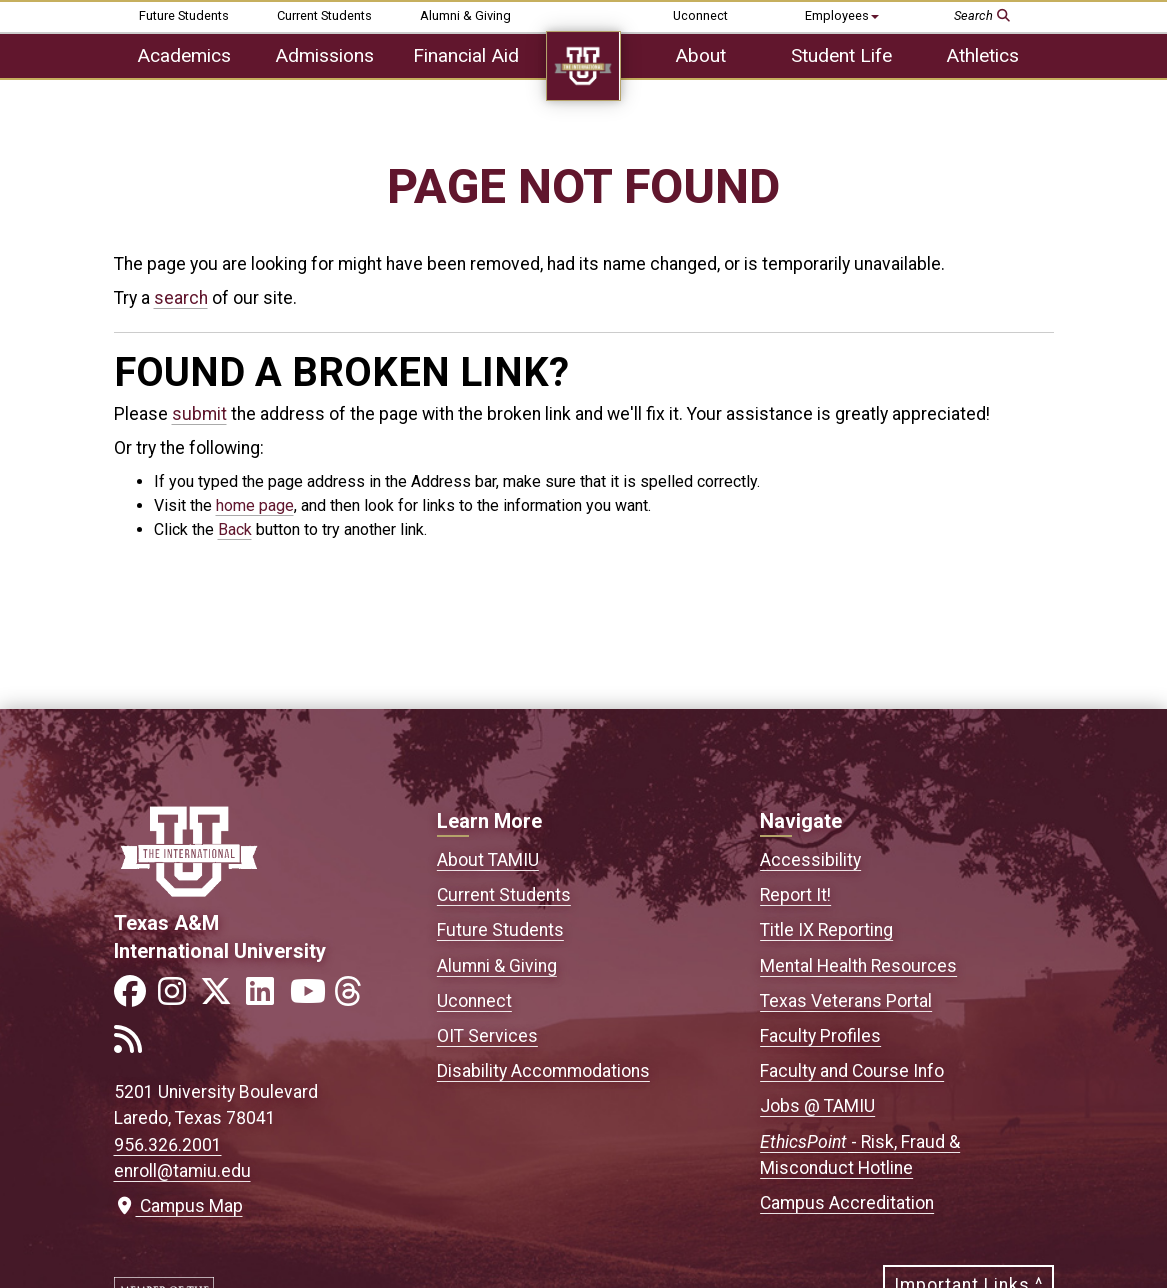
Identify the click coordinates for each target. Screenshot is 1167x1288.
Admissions (324, 55)
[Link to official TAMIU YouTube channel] (310, 997)
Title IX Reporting (826, 930)
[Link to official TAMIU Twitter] (222, 997)
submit (199, 414)
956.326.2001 (168, 1145)
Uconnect (700, 15)
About (700, 55)
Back (235, 529)
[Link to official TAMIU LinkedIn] (266, 997)
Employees (842, 15)
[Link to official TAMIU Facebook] (134, 997)
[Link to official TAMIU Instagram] (178, 997)
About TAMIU (488, 860)
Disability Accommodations (543, 1071)
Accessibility (810, 860)
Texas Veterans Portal (846, 1001)
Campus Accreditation (847, 1203)
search (181, 298)
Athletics (982, 55)
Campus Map (178, 1206)
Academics (184, 55)
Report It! (795, 895)
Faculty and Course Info (852, 1071)
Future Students (184, 15)
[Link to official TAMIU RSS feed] (134, 1045)
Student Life (841, 55)
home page (255, 505)
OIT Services (487, 1036)
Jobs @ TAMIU (817, 1106)
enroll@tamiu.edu (182, 1171)
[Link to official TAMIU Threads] (354, 997)
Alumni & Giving (465, 15)
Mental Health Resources (858, 966)
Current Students (324, 15)
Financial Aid (466, 55)
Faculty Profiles (820, 1036)
